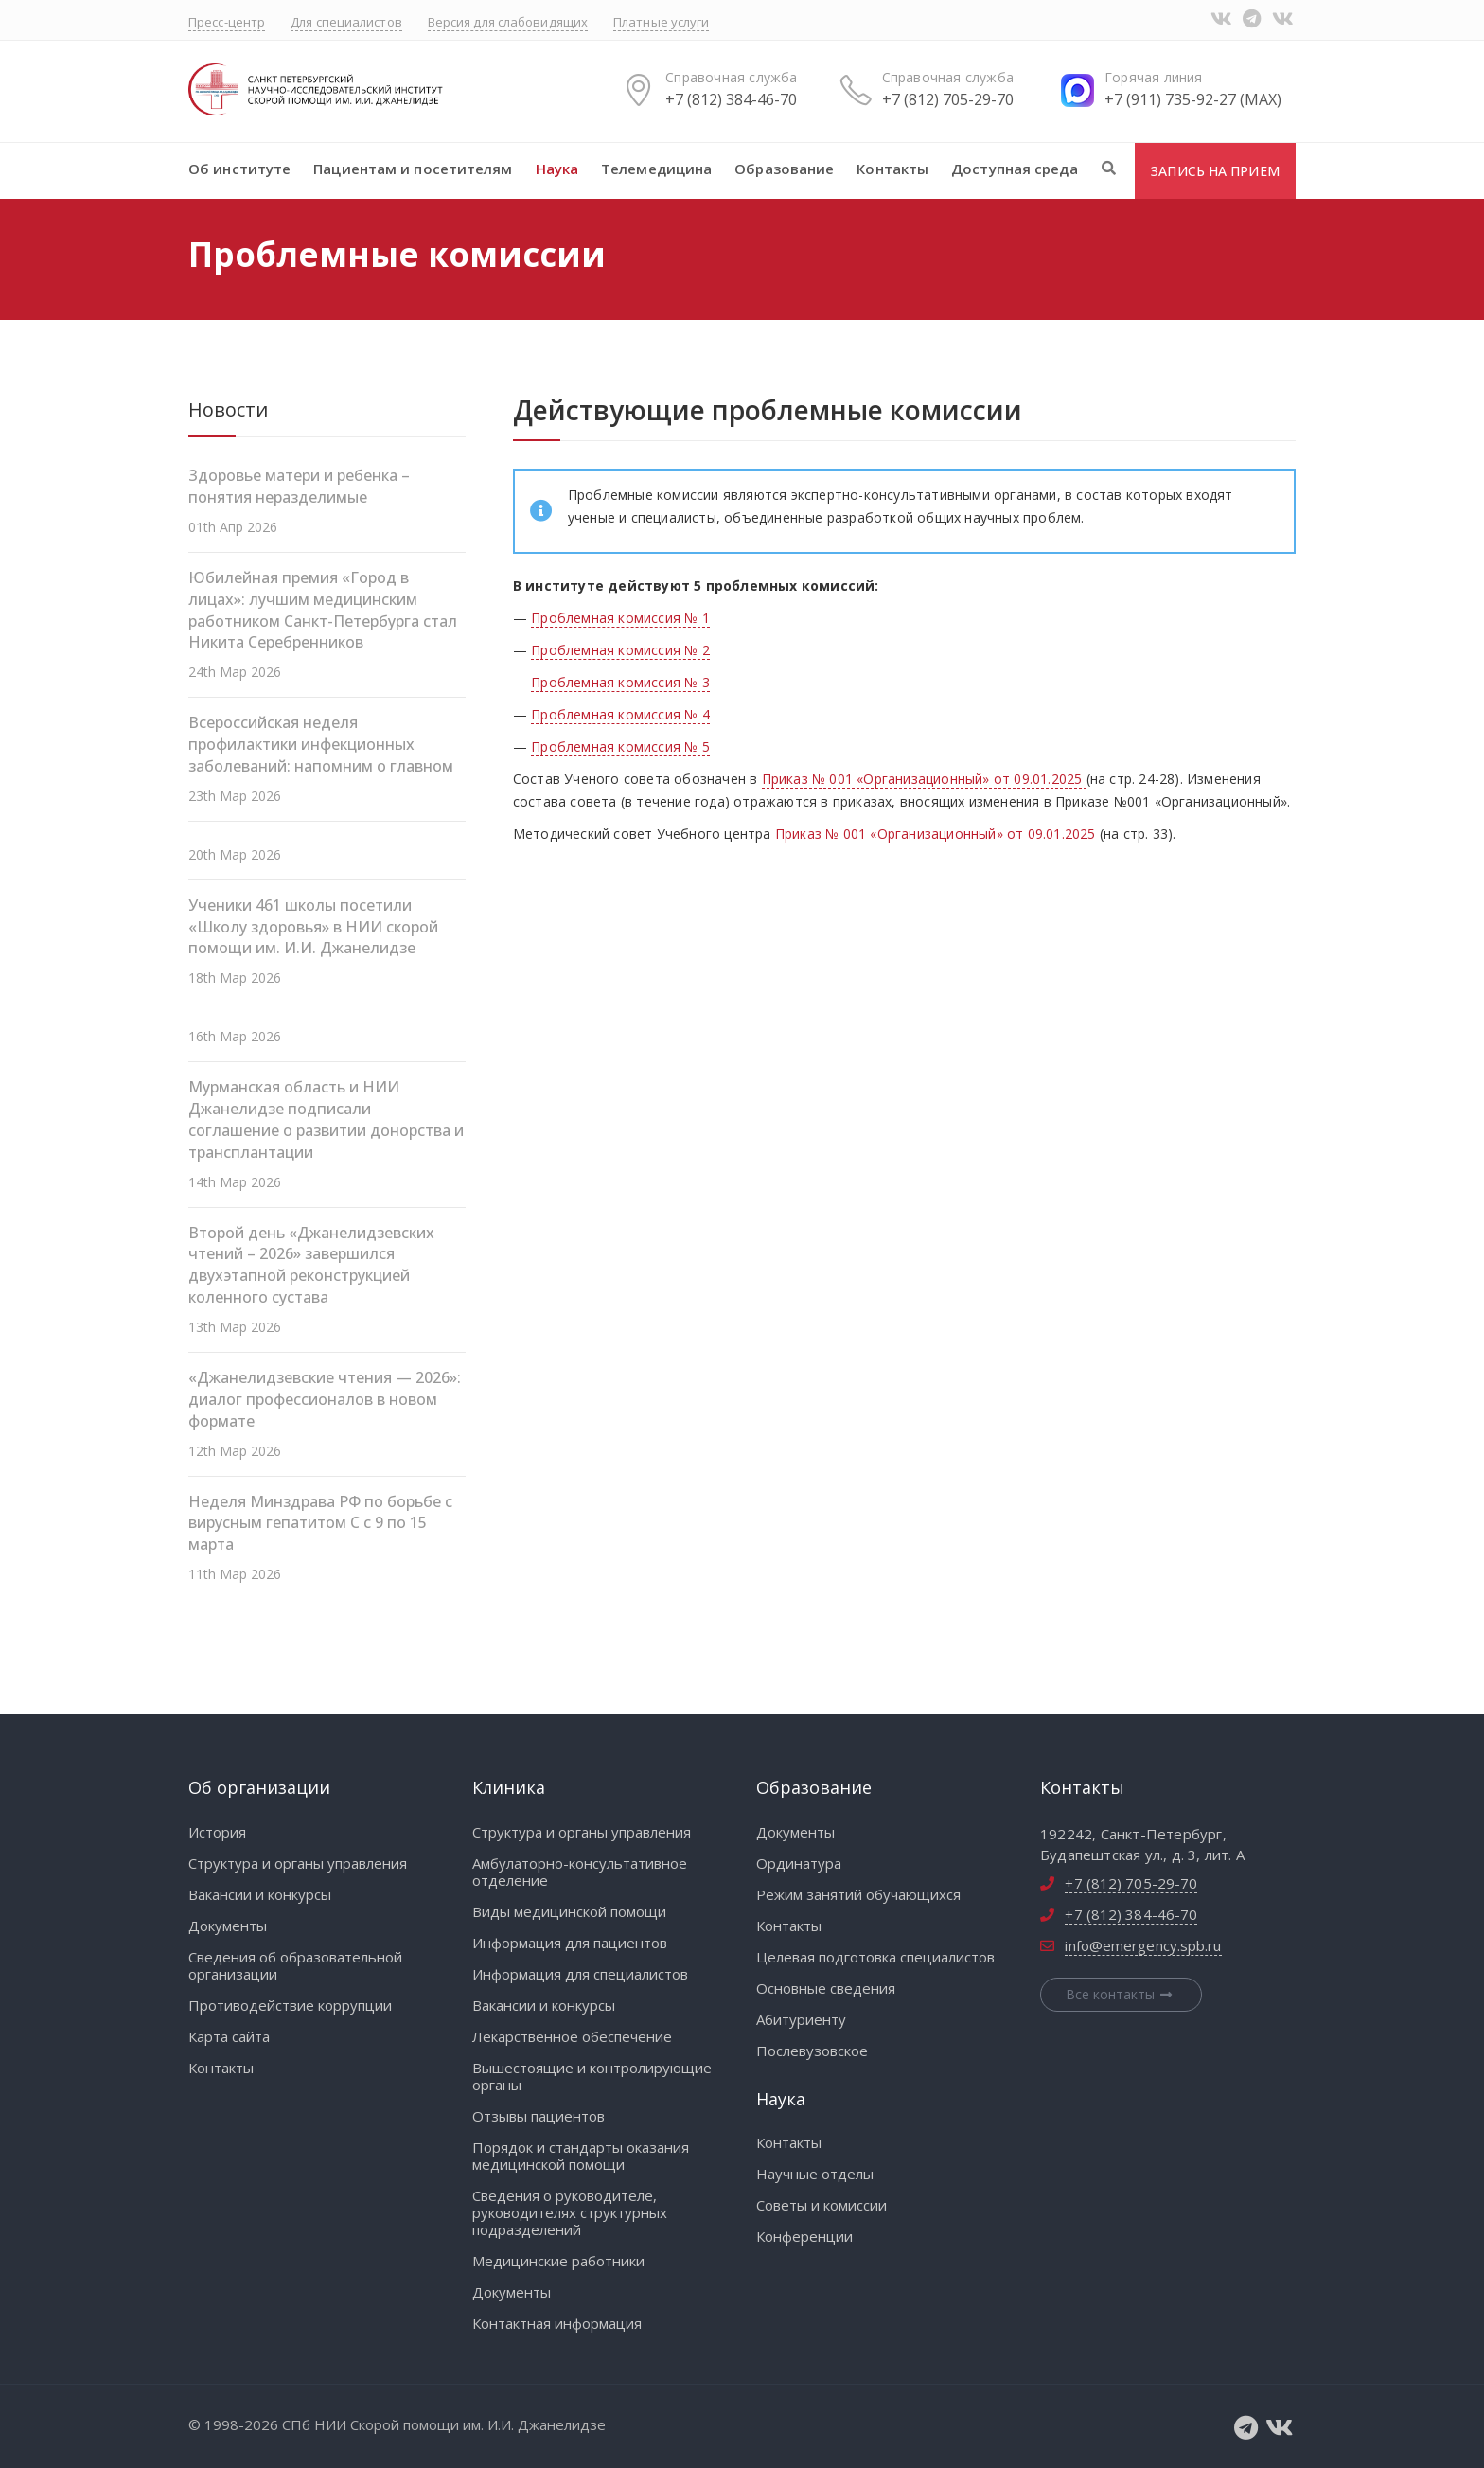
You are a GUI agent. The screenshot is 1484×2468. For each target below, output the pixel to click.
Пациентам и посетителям (412, 168)
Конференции (804, 2236)
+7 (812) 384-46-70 (731, 99)
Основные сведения (825, 1988)
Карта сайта (229, 2036)
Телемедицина (656, 168)
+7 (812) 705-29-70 (948, 99)
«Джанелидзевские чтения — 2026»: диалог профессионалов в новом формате (324, 1399)
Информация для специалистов (580, 1973)
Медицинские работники (558, 2260)
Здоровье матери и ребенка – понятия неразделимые (299, 486)
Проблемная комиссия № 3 (620, 682)
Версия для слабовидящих (508, 21)
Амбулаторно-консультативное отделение (579, 1872)
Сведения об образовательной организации (295, 1965)
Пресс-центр (226, 21)
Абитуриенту (801, 2019)
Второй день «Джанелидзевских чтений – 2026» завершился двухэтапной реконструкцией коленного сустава (311, 1265)
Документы (227, 1925)
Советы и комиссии (821, 2204)
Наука (557, 168)
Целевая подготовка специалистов (875, 1956)
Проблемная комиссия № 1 (620, 618)
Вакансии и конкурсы (259, 1894)
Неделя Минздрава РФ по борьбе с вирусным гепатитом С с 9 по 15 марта (320, 1523)
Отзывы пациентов (538, 2115)
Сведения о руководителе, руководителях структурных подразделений (569, 2212)
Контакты (892, 168)
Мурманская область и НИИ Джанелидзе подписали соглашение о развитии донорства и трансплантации (326, 1119)
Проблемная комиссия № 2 (620, 650)
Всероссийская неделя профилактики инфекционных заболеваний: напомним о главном (320, 744)
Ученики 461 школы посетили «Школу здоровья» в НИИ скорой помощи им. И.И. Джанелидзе (313, 927)
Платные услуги (661, 21)
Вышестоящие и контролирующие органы (592, 2076)
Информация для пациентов (569, 1942)
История (217, 1831)
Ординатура (798, 1863)
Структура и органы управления (297, 1863)
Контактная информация (557, 2323)
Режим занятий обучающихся (858, 1894)
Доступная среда (1014, 168)
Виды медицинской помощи (569, 1911)
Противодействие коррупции (290, 2005)
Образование (784, 168)
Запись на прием (1215, 171)
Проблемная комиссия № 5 (620, 746)
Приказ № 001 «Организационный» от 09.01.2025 (924, 779)
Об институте (239, 168)
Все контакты (1121, 1994)
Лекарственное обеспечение (572, 2036)
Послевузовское (812, 2050)
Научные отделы (815, 2173)
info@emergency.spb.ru (1143, 1945)
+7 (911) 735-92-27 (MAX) (1192, 99)
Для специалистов (346, 21)
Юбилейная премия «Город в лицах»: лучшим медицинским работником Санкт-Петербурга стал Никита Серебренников (322, 610)
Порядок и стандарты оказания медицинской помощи (580, 2156)
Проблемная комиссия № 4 (620, 714)
